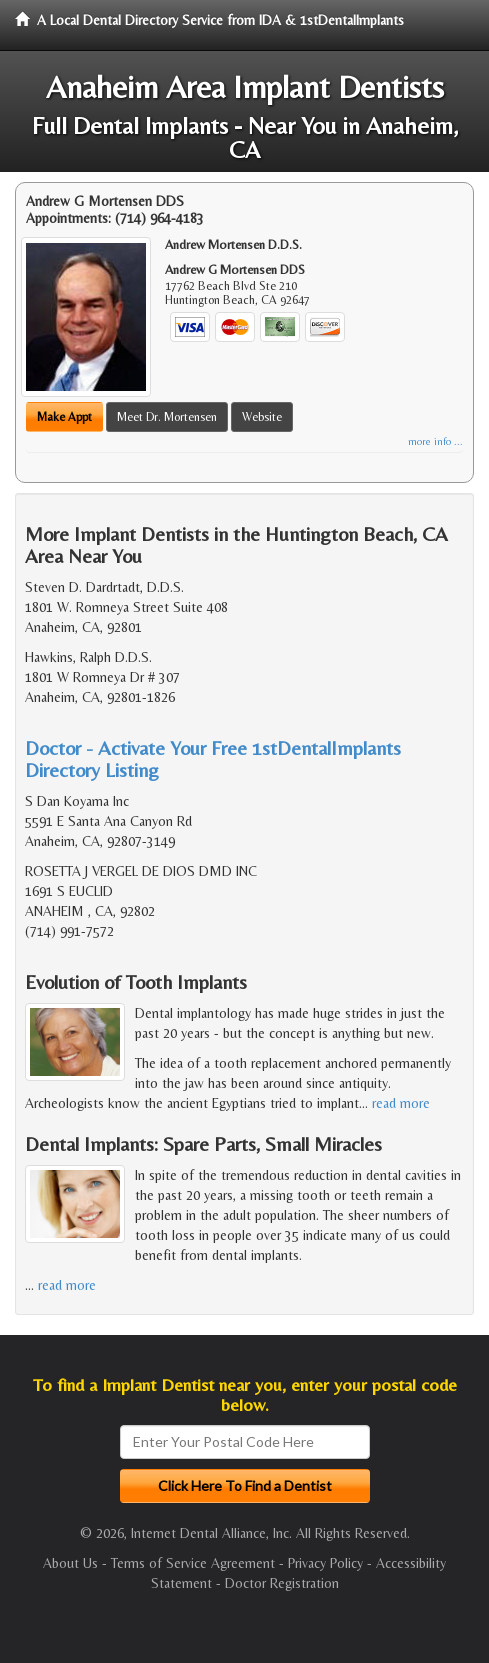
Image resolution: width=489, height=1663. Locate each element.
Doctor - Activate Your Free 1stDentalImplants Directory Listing (213, 758)
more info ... (435, 441)
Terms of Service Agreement (193, 1563)
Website (262, 417)
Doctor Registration (282, 1583)
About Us (70, 1563)
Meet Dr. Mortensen (167, 417)
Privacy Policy (325, 1563)
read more (401, 1103)
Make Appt (64, 417)
